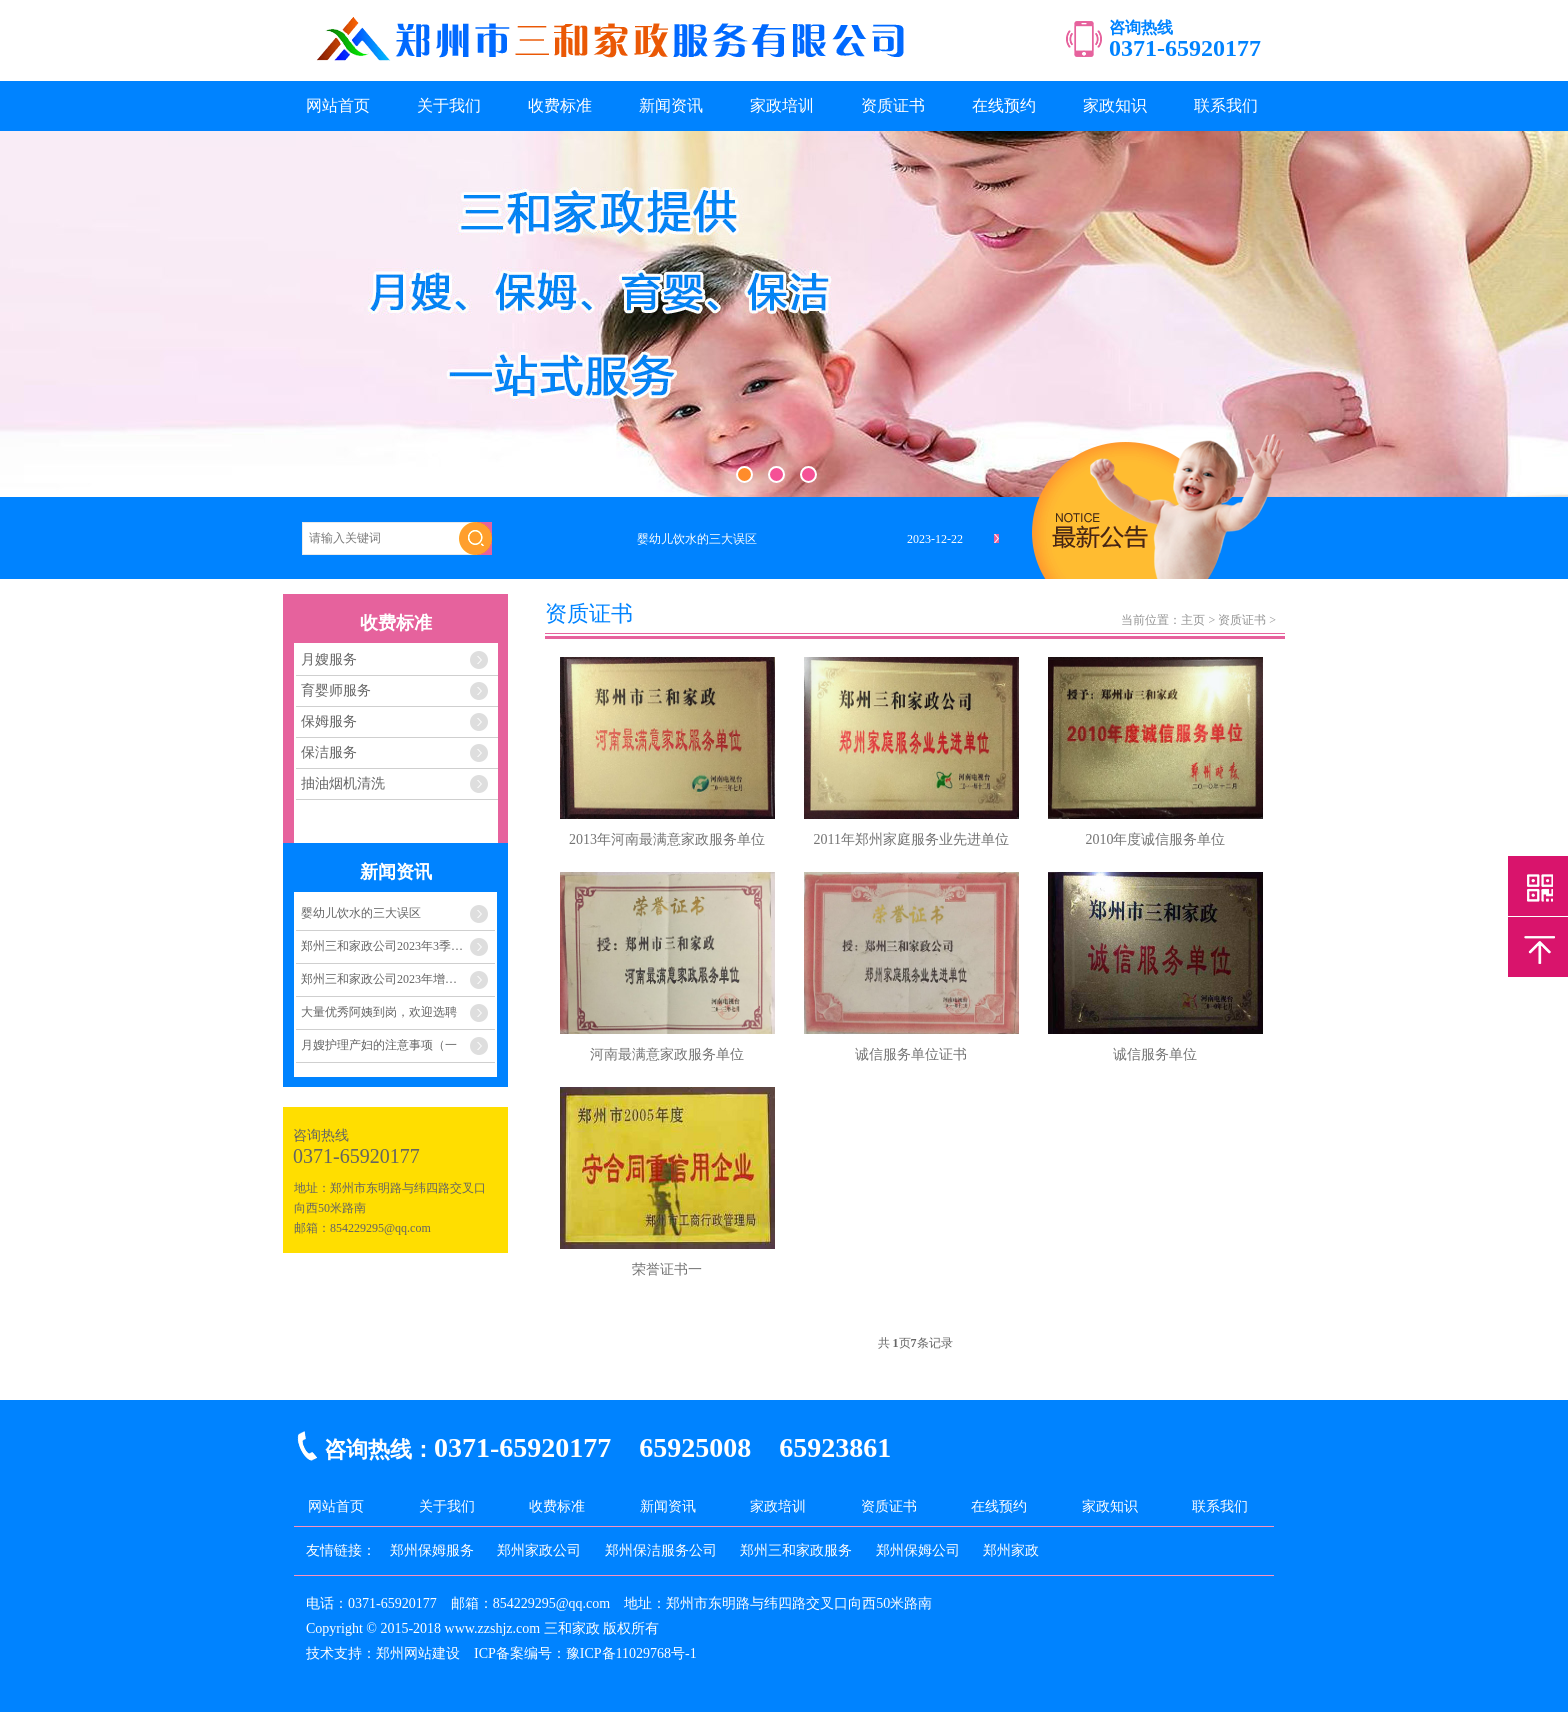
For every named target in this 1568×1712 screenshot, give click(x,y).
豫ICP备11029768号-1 (631, 1653)
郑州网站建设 (418, 1653)
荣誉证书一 (667, 1269)
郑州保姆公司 (918, 1550)
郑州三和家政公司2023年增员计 (385, 979)
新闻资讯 (671, 105)
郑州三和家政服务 (796, 1550)
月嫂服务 (329, 659)
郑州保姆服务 (432, 1550)
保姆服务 (329, 721)
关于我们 (449, 105)
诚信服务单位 (1155, 1054)
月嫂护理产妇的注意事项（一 (379, 1045)
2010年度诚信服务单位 (1155, 839)
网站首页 (338, 105)
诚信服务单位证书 (911, 1054)
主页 (1193, 620)
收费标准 (560, 105)
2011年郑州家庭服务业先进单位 (911, 839)
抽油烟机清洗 (343, 783)
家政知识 (1115, 105)
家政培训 (782, 105)
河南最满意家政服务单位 (667, 1054)
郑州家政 (1011, 1550)
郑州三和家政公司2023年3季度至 (388, 946)
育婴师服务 (336, 690)
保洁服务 (329, 752)
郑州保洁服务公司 (661, 1550)
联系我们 (1226, 105)
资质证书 (893, 105)
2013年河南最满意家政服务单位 (667, 839)
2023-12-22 (935, 539)
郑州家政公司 (539, 1550)
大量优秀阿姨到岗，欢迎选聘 (379, 1012)
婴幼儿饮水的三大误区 (361, 913)
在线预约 (1004, 105)
